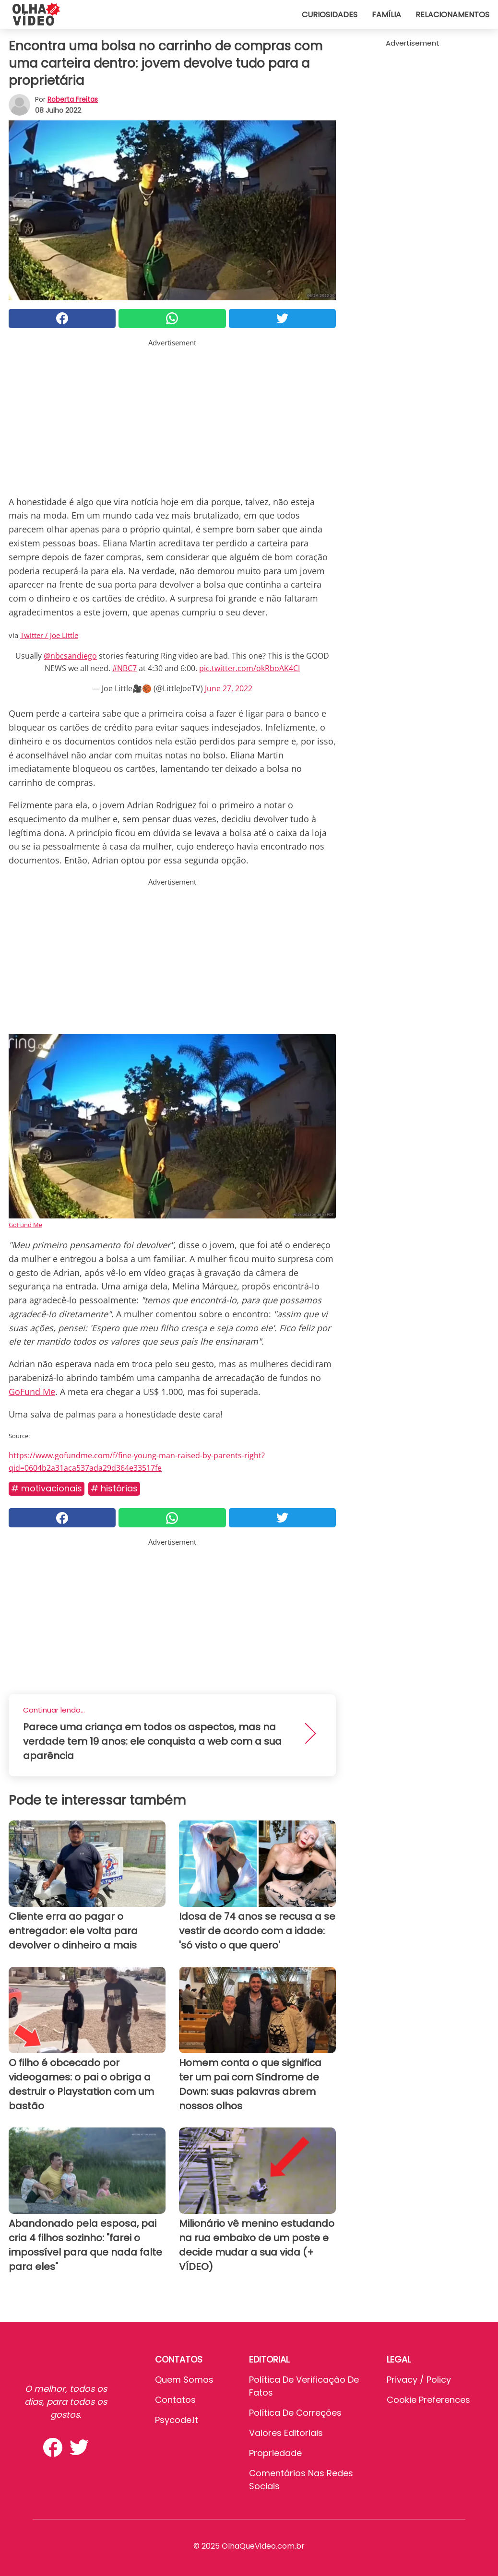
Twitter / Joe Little (49, 635)
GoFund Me (25, 1224)
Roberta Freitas (72, 99)
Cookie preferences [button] (428, 2400)
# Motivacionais (46, 1488)
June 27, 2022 (228, 688)
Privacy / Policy (419, 2380)
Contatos (175, 2400)
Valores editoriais (286, 2433)
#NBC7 (124, 668)
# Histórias (114, 1488)
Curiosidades (329, 14)
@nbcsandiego (70, 655)
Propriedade (275, 2453)
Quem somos (184, 2380)
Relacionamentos (452, 14)
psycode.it (176, 2420)
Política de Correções (295, 2413)
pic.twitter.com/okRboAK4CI (249, 668)
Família (386, 14)
